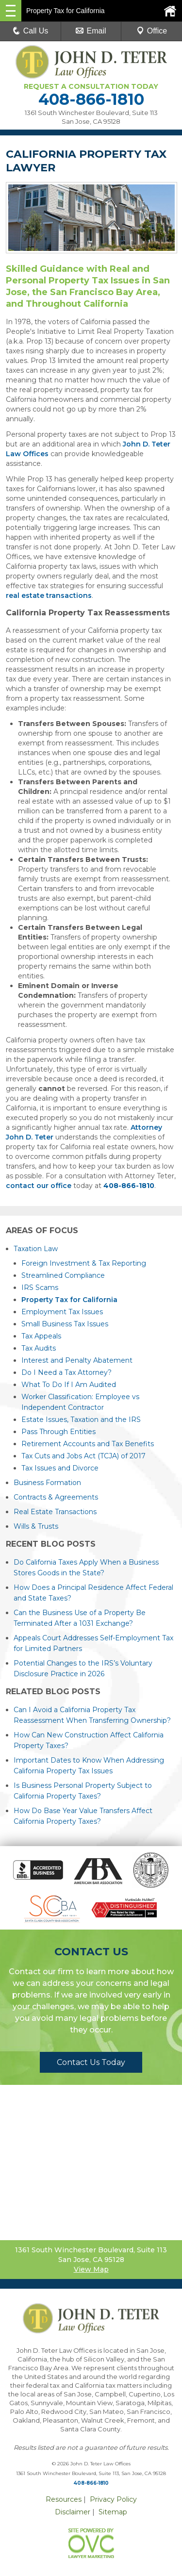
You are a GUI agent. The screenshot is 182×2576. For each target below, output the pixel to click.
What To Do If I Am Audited (68, 1384)
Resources (64, 2499)
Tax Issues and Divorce (60, 1468)
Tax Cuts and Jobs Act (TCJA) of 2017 (83, 1456)
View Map (91, 2269)
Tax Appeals (41, 1336)
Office (151, 31)
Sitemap (113, 2512)
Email (91, 31)
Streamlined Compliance (63, 1275)
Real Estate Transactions (55, 1511)
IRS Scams (39, 1287)
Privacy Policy (113, 2499)
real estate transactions (49, 595)
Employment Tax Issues (62, 1311)
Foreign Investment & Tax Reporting (83, 1263)
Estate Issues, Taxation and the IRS (81, 1419)
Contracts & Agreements (56, 1497)
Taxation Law (36, 1248)
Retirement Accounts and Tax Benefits (87, 1443)
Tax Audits (38, 1348)
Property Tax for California (69, 1299)
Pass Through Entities (58, 1431)
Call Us (31, 31)
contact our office (38, 1185)
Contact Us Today (91, 2062)
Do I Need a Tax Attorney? (66, 1372)
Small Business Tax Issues (64, 1324)
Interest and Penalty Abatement (76, 1360)
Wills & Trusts (36, 1526)
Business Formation (47, 1482)
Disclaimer (72, 2512)
